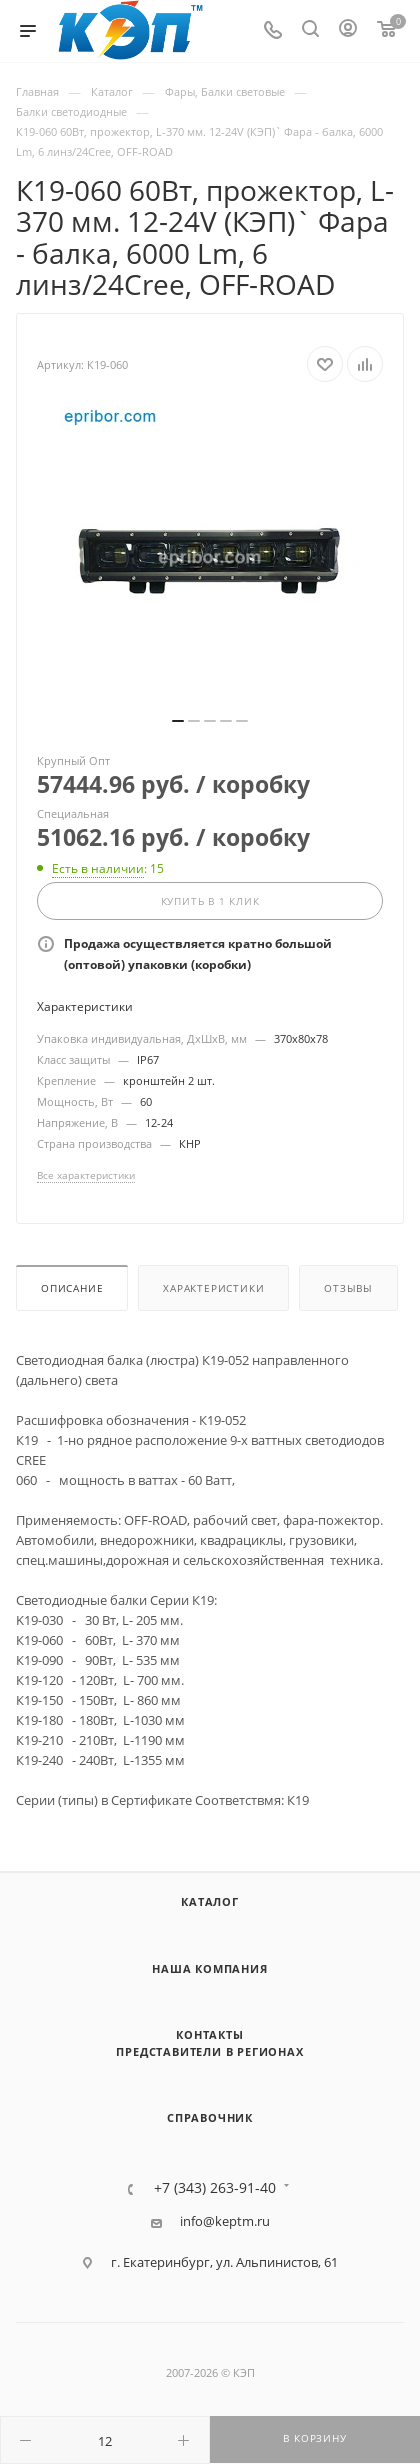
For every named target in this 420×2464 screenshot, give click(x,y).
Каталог (210, 1901)
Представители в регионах (209, 2051)
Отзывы (348, 1288)
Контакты (209, 2034)
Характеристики (213, 1288)
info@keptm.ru (225, 2221)
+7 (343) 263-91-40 (215, 2188)
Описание (72, 1288)
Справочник (210, 2117)
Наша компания (209, 1968)
